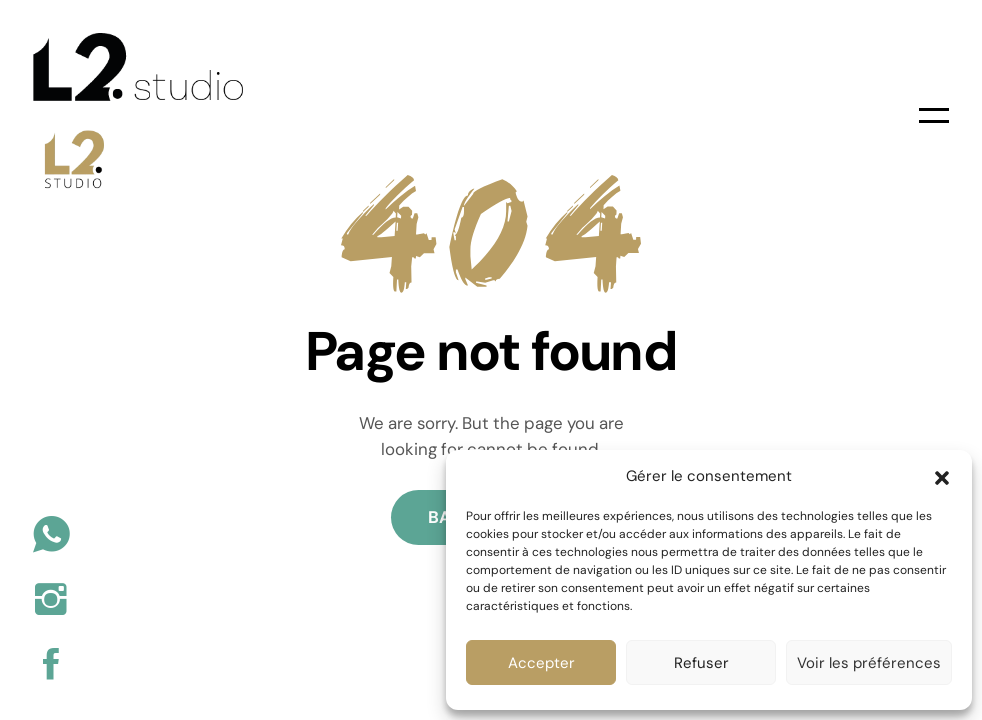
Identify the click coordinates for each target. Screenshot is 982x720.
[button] (942, 476)
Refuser (701, 663)
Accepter (541, 663)
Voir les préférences (869, 663)
